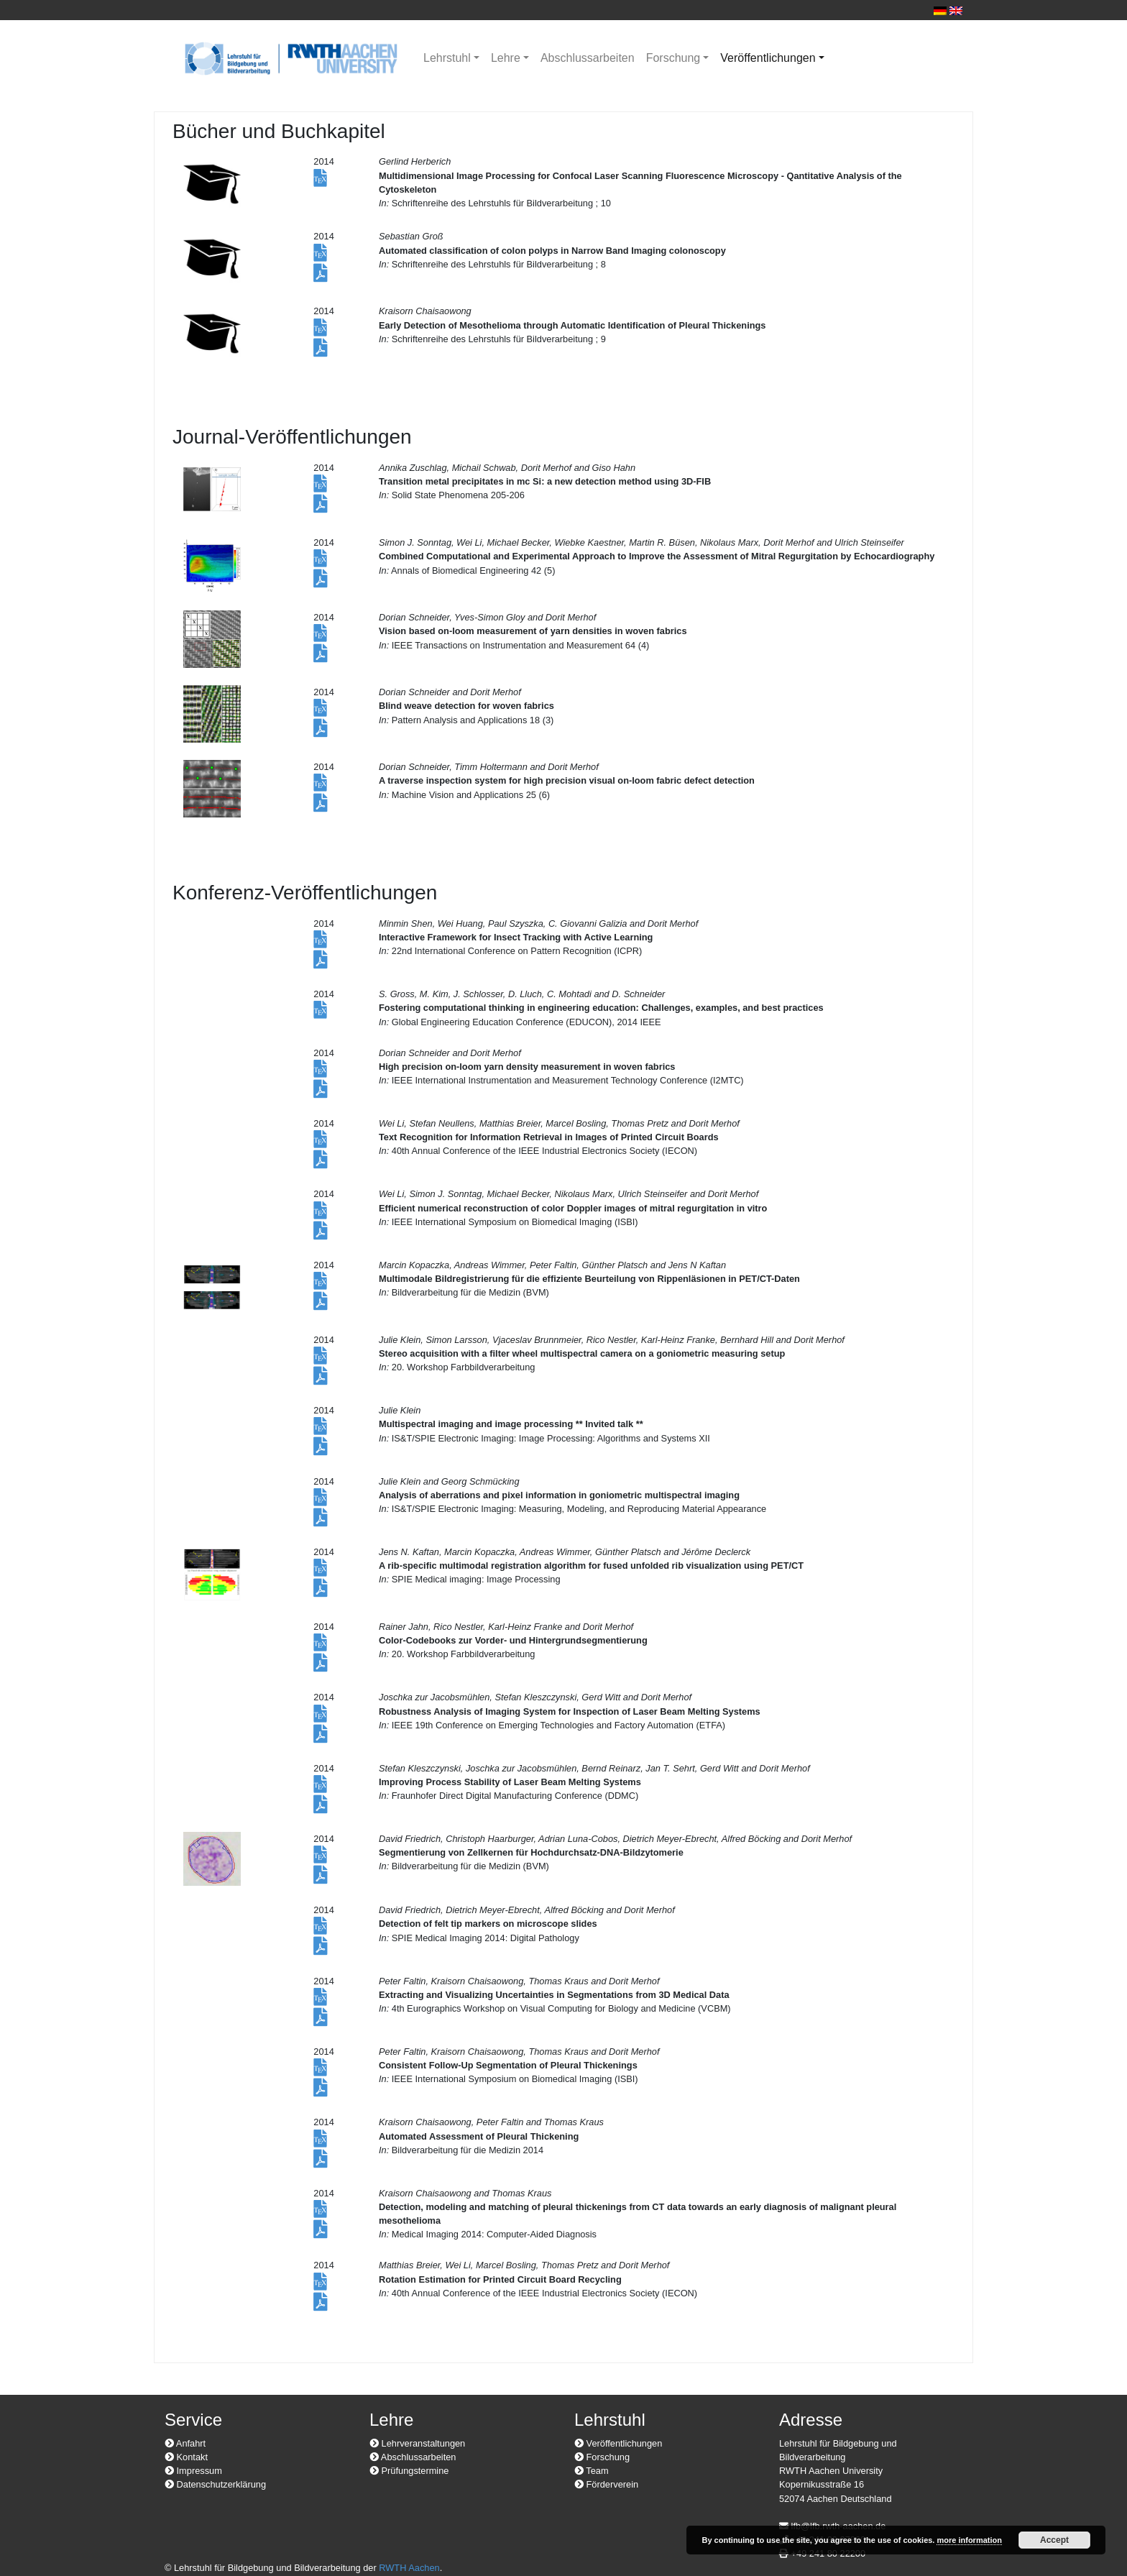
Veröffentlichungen (767, 58)
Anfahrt (185, 2443)
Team (591, 2470)
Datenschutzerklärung (215, 2484)
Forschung (673, 58)
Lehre (505, 58)
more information (969, 2540)
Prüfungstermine (408, 2470)
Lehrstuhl (447, 58)
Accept (1054, 2540)
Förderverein (606, 2484)
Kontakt (186, 2457)
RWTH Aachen (409, 2567)
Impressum (193, 2470)
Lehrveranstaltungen (417, 2443)
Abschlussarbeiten (587, 58)
